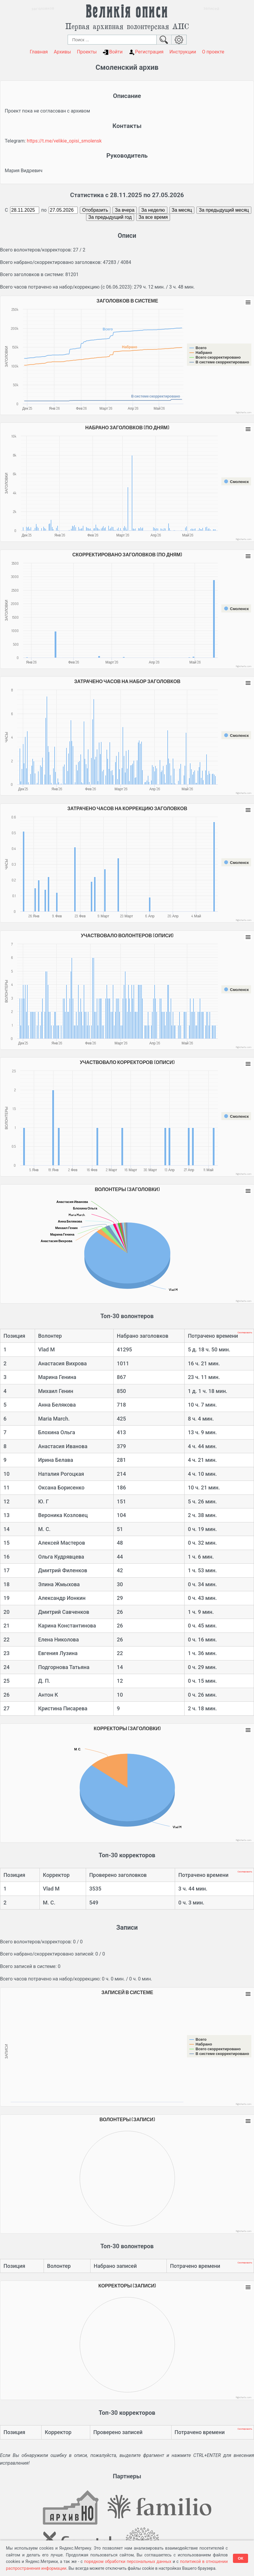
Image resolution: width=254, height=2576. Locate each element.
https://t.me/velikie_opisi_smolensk (64, 141)
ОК (240, 2558)
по (44, 210)
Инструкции (182, 52)
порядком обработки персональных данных (127, 2561)
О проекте (213, 52)
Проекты (87, 52)
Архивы (62, 52)
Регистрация (145, 52)
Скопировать (245, 1332)
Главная (39, 52)
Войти (113, 52)
